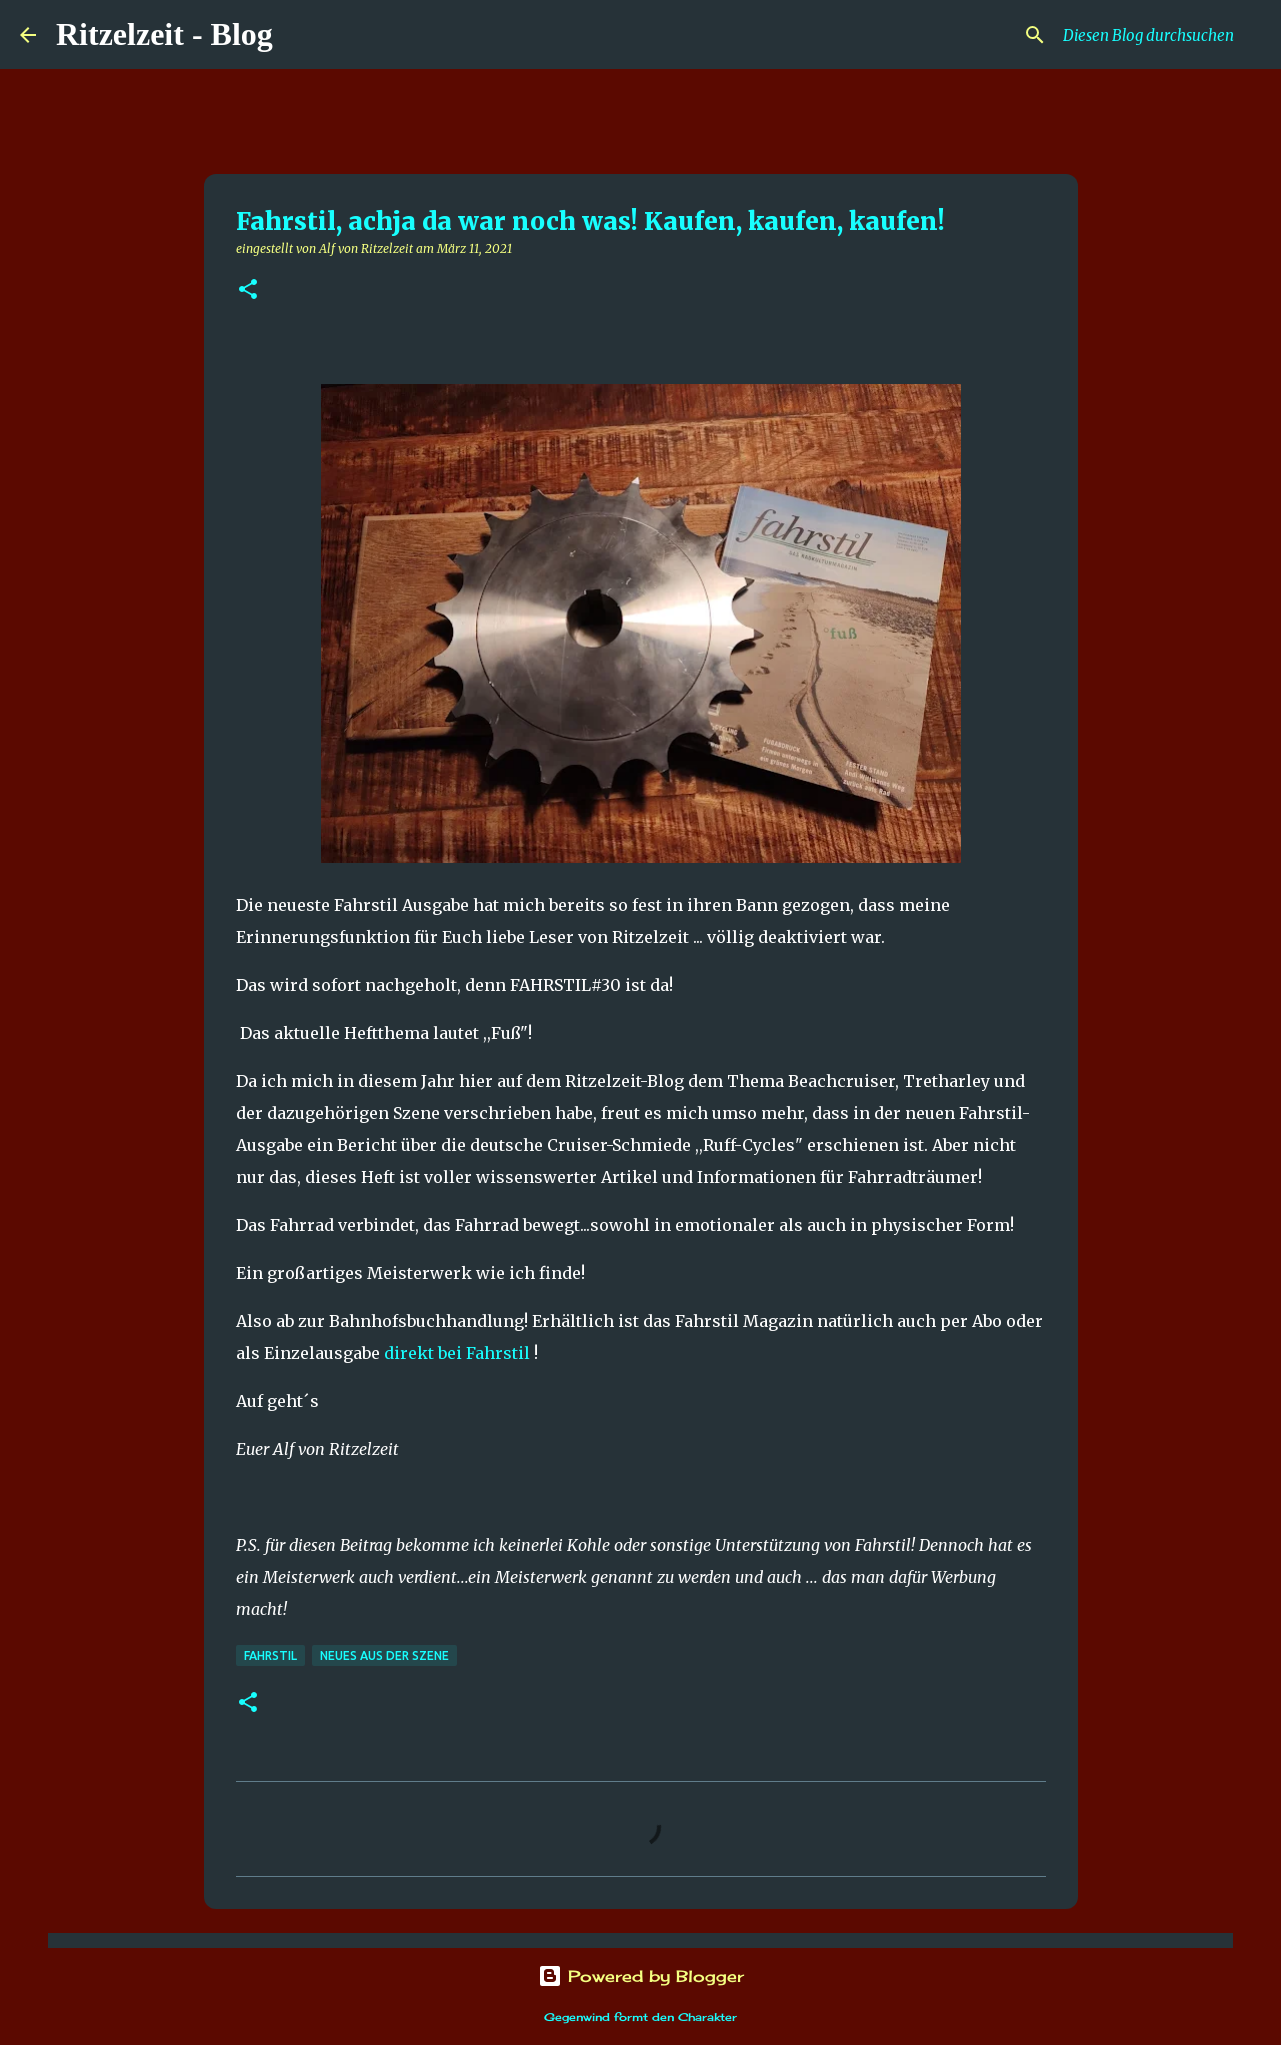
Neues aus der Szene (384, 1655)
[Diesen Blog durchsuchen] (1160, 35)
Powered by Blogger (641, 1976)
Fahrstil (270, 1655)
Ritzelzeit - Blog (164, 34)
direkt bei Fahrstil (457, 1353)
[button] (248, 290)
